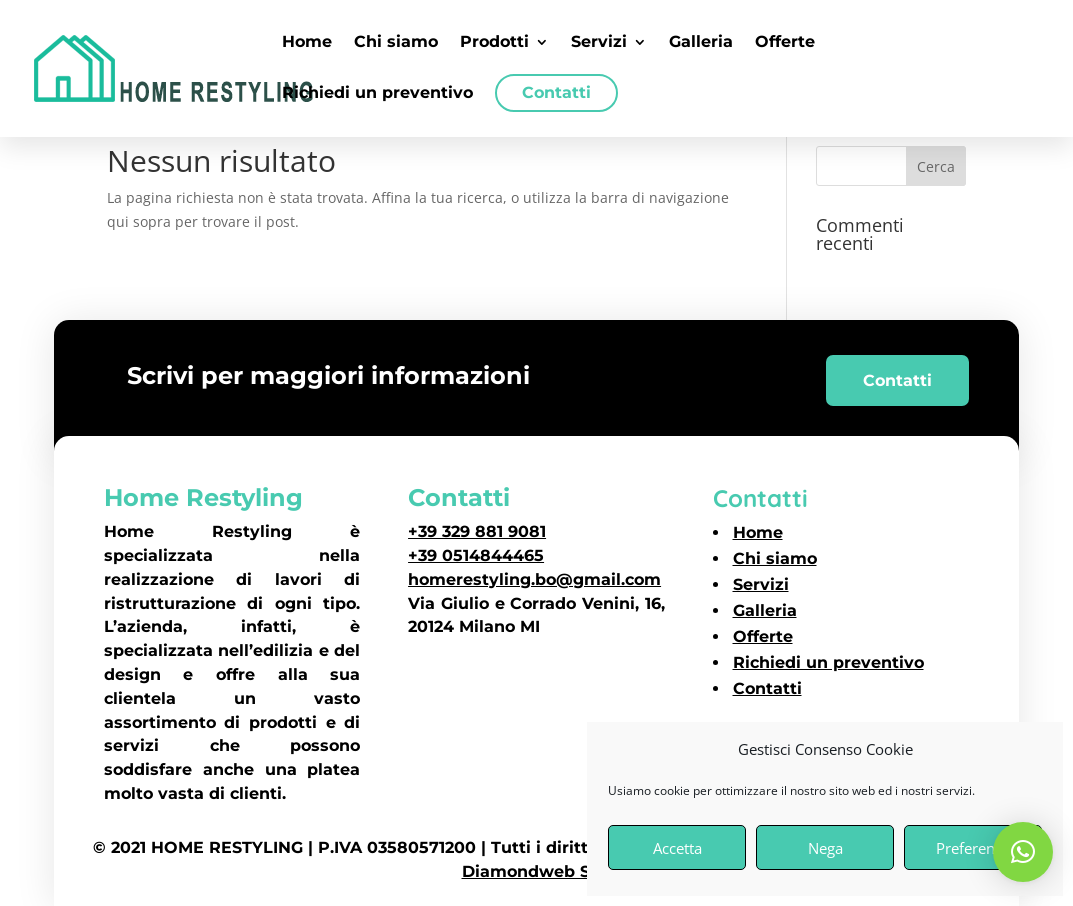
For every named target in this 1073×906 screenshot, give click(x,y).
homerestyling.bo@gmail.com (534, 579)
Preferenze (973, 848)
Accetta (677, 848)
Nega (825, 848)
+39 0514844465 (476, 555)
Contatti (897, 380)
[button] (1023, 852)
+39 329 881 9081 (477, 531)
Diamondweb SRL (537, 871)
